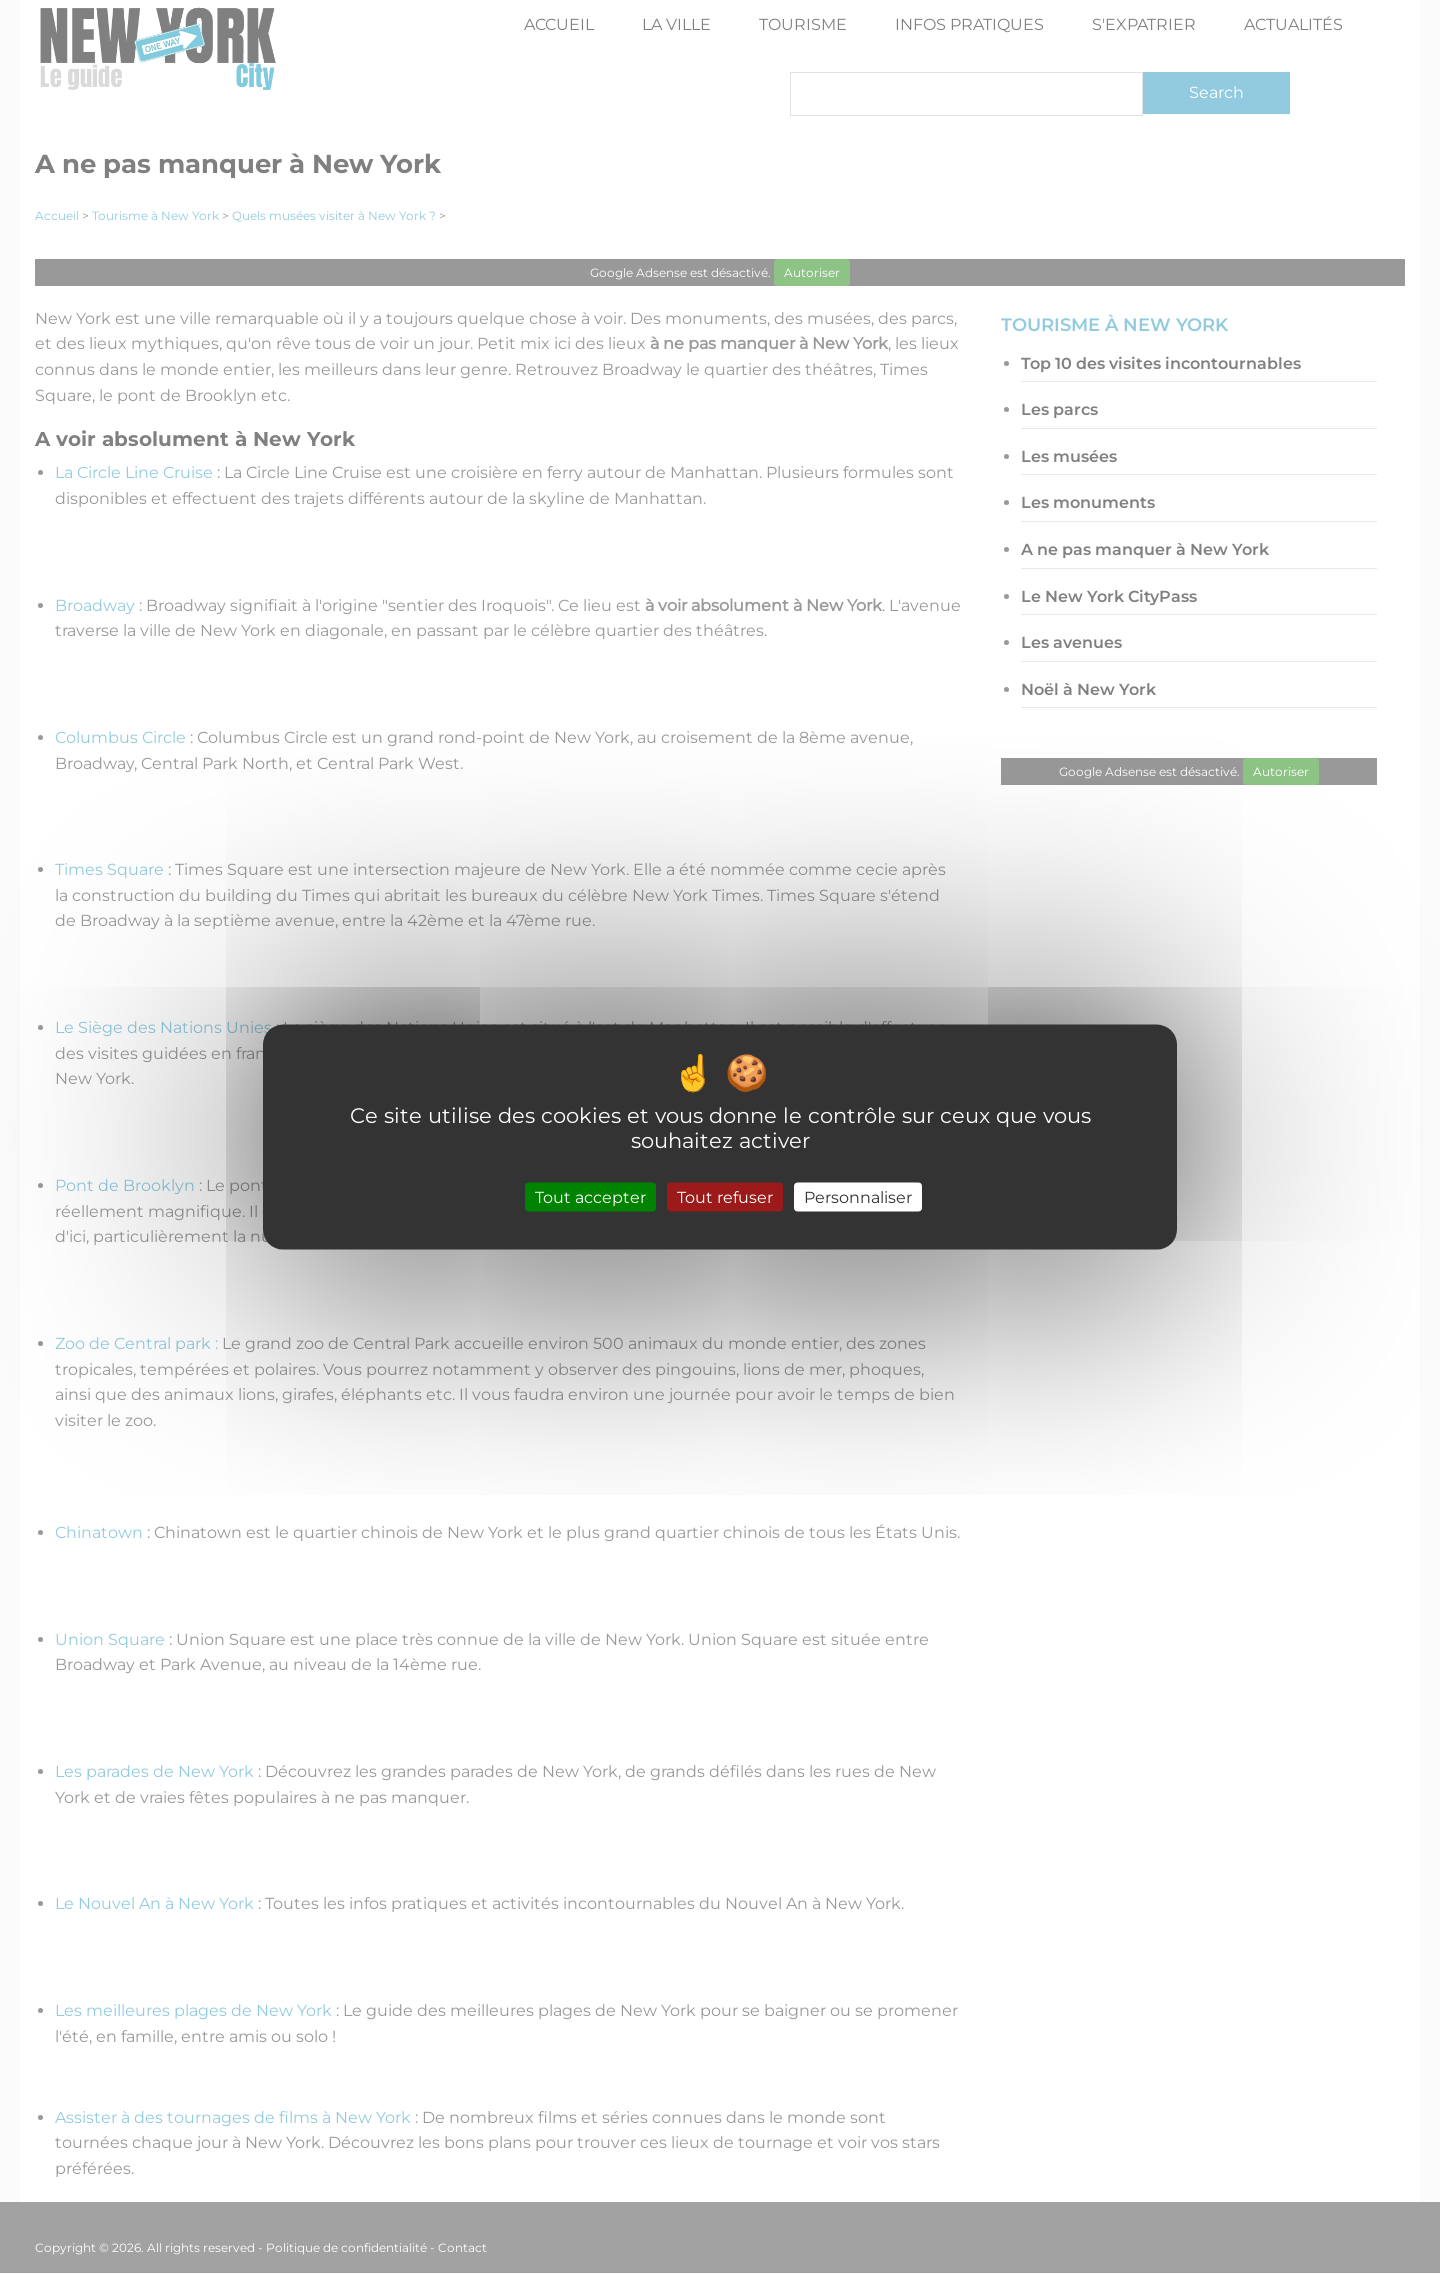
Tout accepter (590, 1196)
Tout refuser (725, 1196)
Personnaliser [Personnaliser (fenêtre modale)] (858, 1196)
